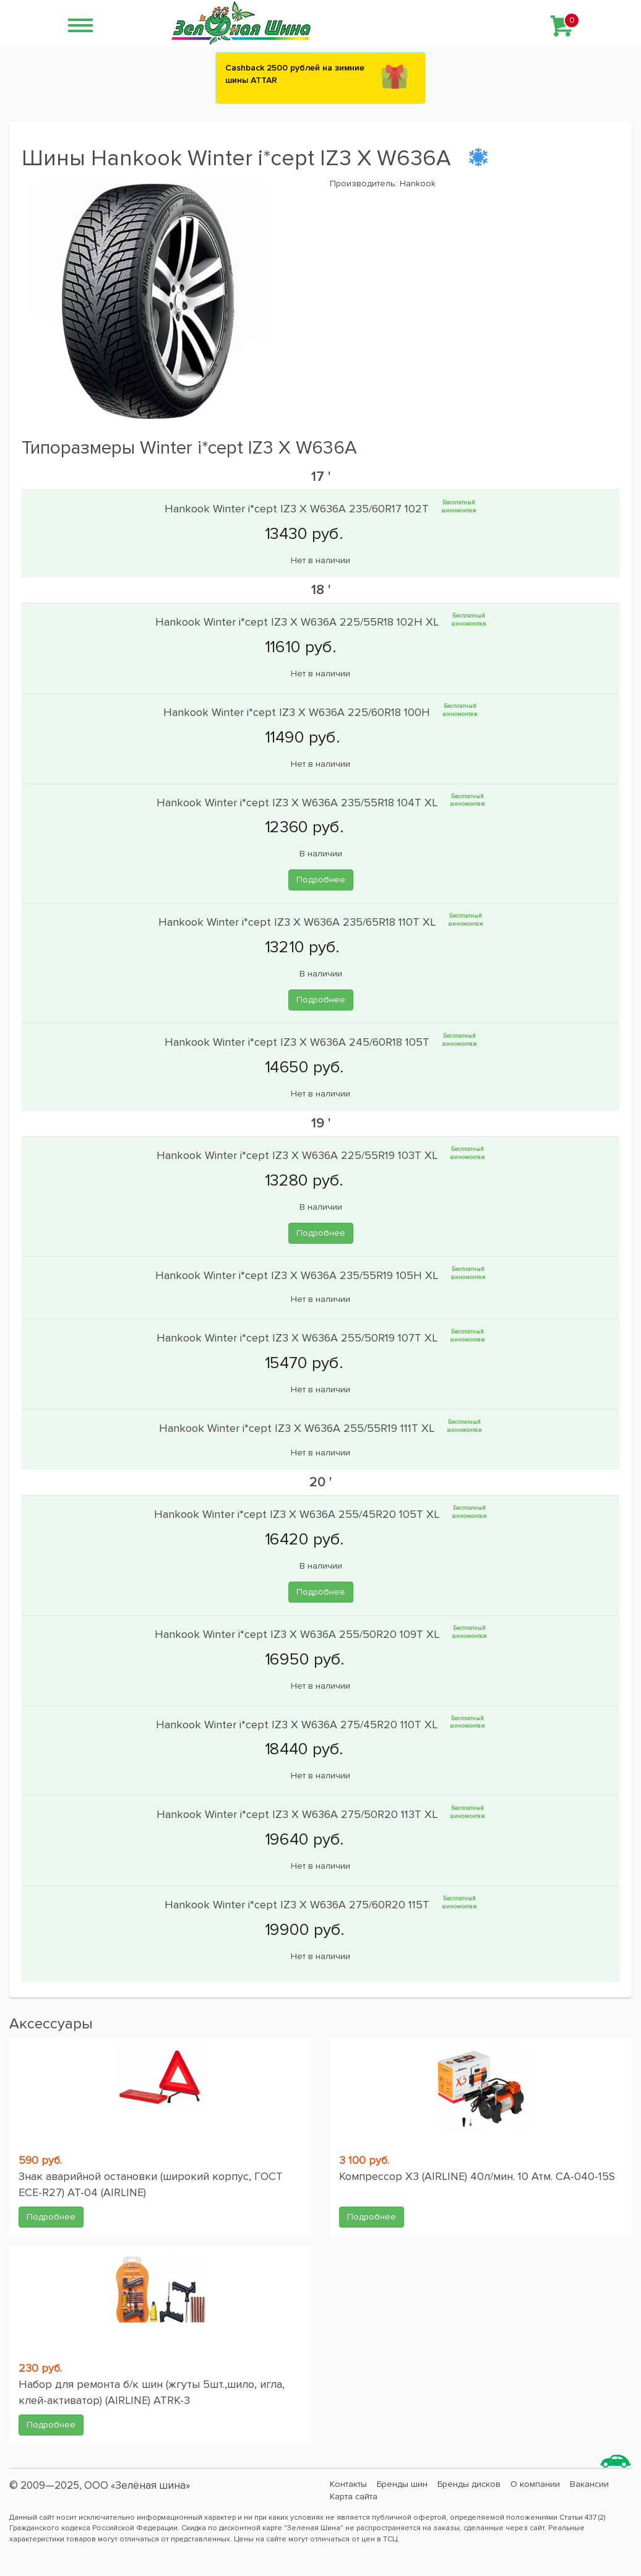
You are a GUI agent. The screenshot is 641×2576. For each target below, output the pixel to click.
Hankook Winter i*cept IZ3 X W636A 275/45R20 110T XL (298, 1724)
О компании (535, 2484)
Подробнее (320, 879)
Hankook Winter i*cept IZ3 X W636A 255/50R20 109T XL (298, 1634)
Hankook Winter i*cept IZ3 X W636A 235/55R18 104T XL (299, 802)
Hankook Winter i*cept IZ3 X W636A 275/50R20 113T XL (299, 1814)
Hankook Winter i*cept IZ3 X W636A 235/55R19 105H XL (298, 1275)
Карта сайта (353, 2496)
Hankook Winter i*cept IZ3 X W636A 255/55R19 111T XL (298, 1428)
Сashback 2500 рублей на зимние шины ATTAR (294, 73)
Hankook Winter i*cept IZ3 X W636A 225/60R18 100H (298, 712)
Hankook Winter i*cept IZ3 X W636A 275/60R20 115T (298, 1904)
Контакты (348, 2484)
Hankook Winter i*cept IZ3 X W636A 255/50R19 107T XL (299, 1338)
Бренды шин (402, 2484)
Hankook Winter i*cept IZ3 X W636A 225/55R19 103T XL (299, 1155)
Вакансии (589, 2484)
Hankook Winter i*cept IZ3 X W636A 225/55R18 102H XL (298, 622)
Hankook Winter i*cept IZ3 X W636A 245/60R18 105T (298, 1042)
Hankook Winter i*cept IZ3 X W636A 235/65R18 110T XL (298, 922)
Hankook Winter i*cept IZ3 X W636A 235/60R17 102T (298, 508)
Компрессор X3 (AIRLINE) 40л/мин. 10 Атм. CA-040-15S (477, 2176)
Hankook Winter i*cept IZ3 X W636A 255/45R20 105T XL (298, 1514)
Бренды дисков (469, 2484)
